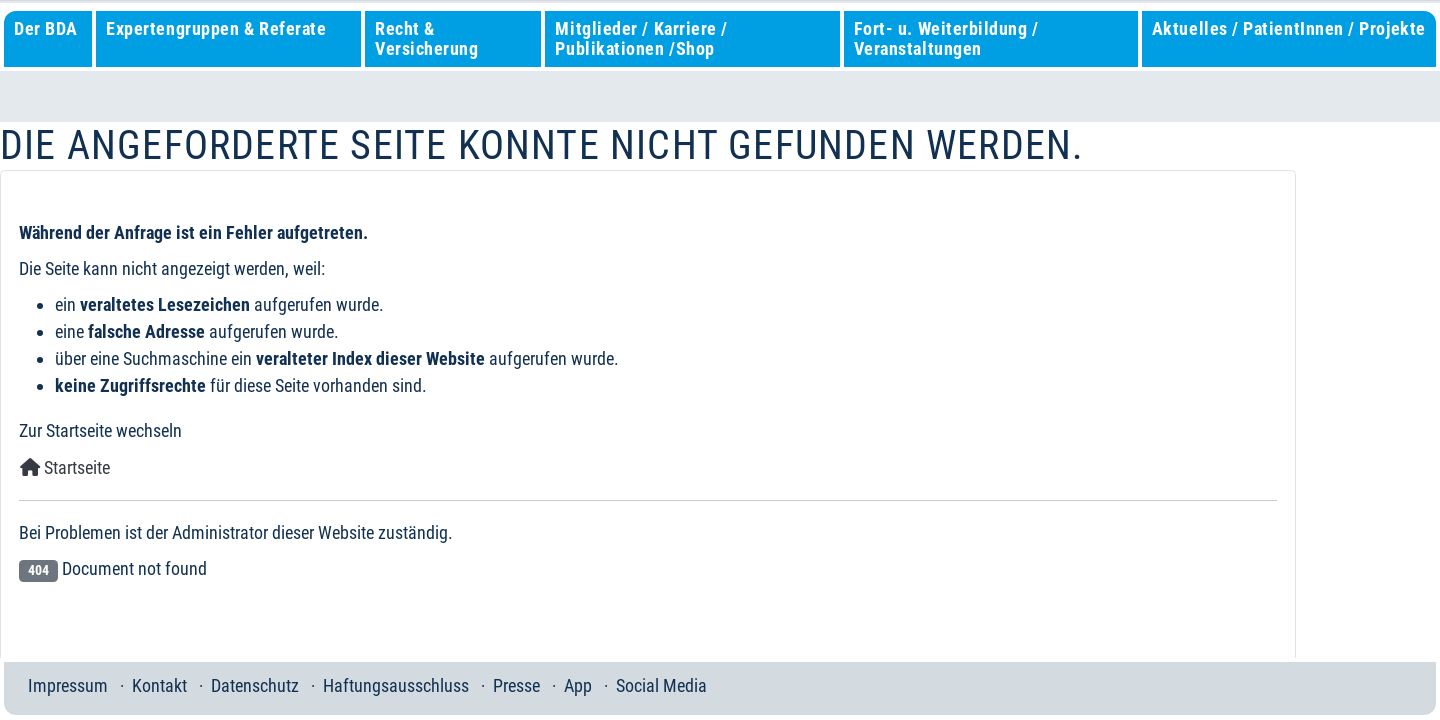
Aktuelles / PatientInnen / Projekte (1289, 28)
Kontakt (159, 685)
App (578, 685)
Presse (516, 685)
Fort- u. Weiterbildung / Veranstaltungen (946, 38)
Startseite (65, 467)
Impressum (68, 685)
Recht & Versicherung (426, 38)
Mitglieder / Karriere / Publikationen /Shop (641, 38)
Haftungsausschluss (396, 685)
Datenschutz (255, 685)
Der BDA (46, 28)
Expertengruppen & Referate (216, 28)
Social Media (661, 685)
